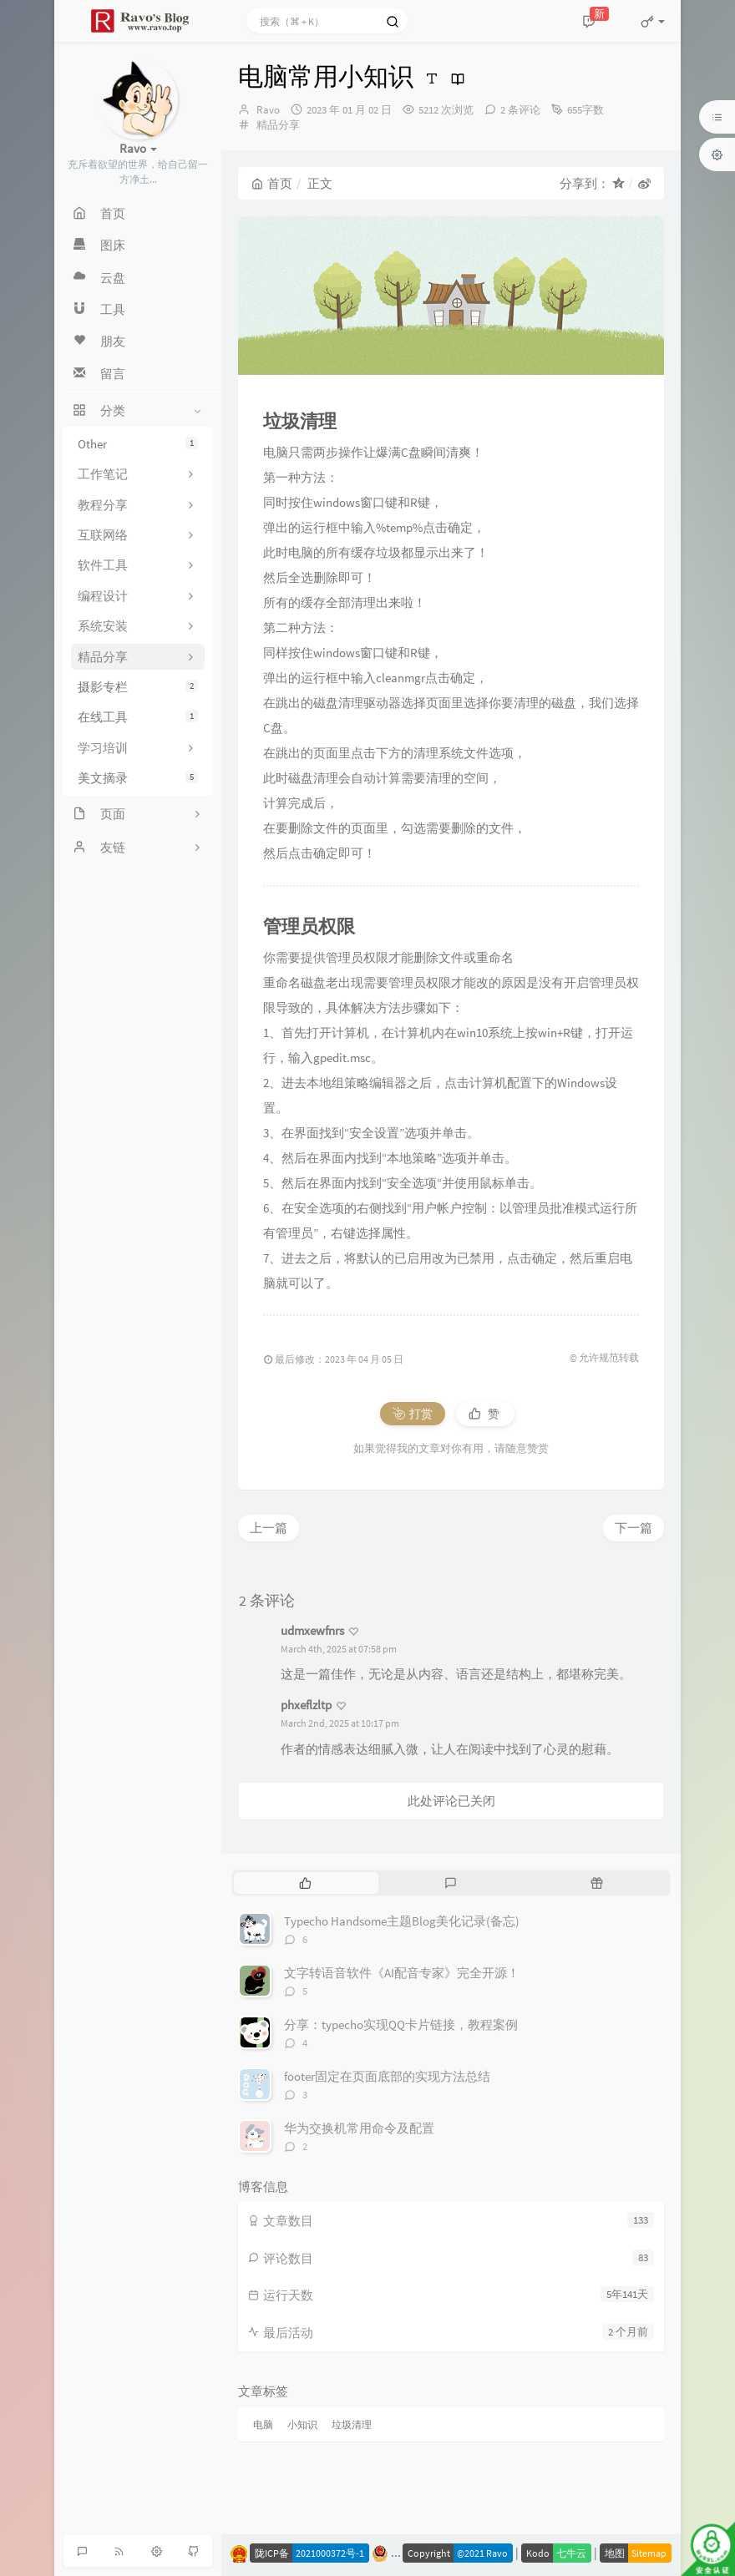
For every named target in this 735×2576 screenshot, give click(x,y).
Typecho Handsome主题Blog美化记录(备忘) (402, 1921)
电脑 (263, 2424)
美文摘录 (138, 778)
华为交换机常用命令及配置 (359, 2128)
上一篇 (268, 1528)
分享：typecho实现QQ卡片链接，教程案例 (401, 2024)
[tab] (305, 1882)
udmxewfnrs (312, 1630)
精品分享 (278, 125)
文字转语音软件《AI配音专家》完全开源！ (402, 1973)
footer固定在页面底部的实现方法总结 (387, 2076)
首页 (271, 183)
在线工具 (138, 717)
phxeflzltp (306, 1705)
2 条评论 (520, 110)
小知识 (302, 2424)
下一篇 (633, 1528)
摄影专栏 (138, 687)
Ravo (268, 110)
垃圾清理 (352, 2424)
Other (138, 444)
